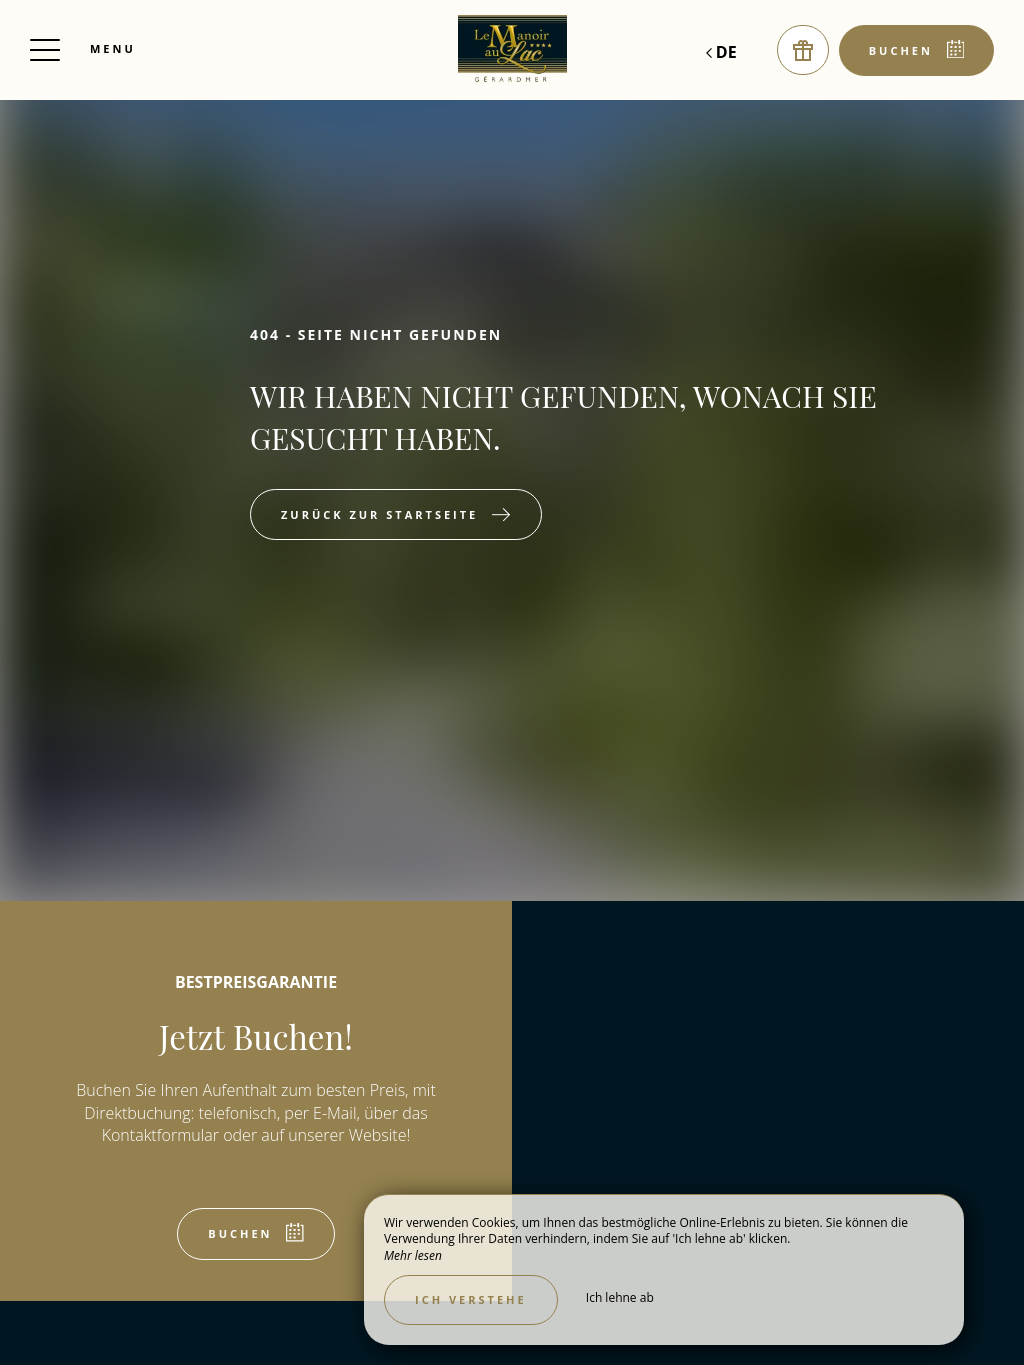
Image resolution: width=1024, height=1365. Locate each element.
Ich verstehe (471, 1299)
